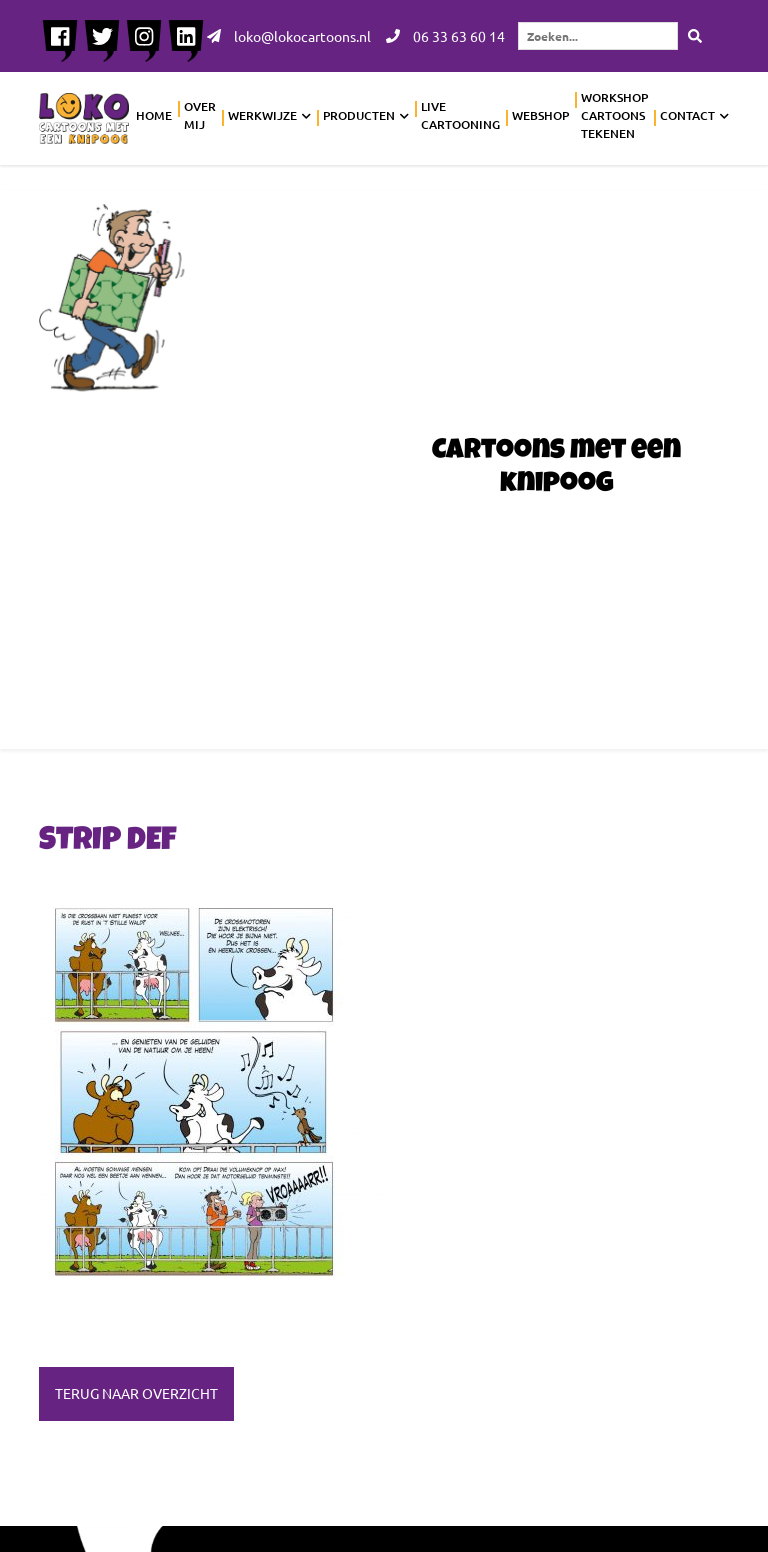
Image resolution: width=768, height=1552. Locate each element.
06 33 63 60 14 (445, 36)
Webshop (540, 115)
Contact (687, 115)
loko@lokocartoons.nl (289, 36)
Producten (359, 115)
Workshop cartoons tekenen (614, 115)
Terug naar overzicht (136, 1393)
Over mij (200, 115)
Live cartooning (460, 115)
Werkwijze (262, 115)
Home (154, 115)
